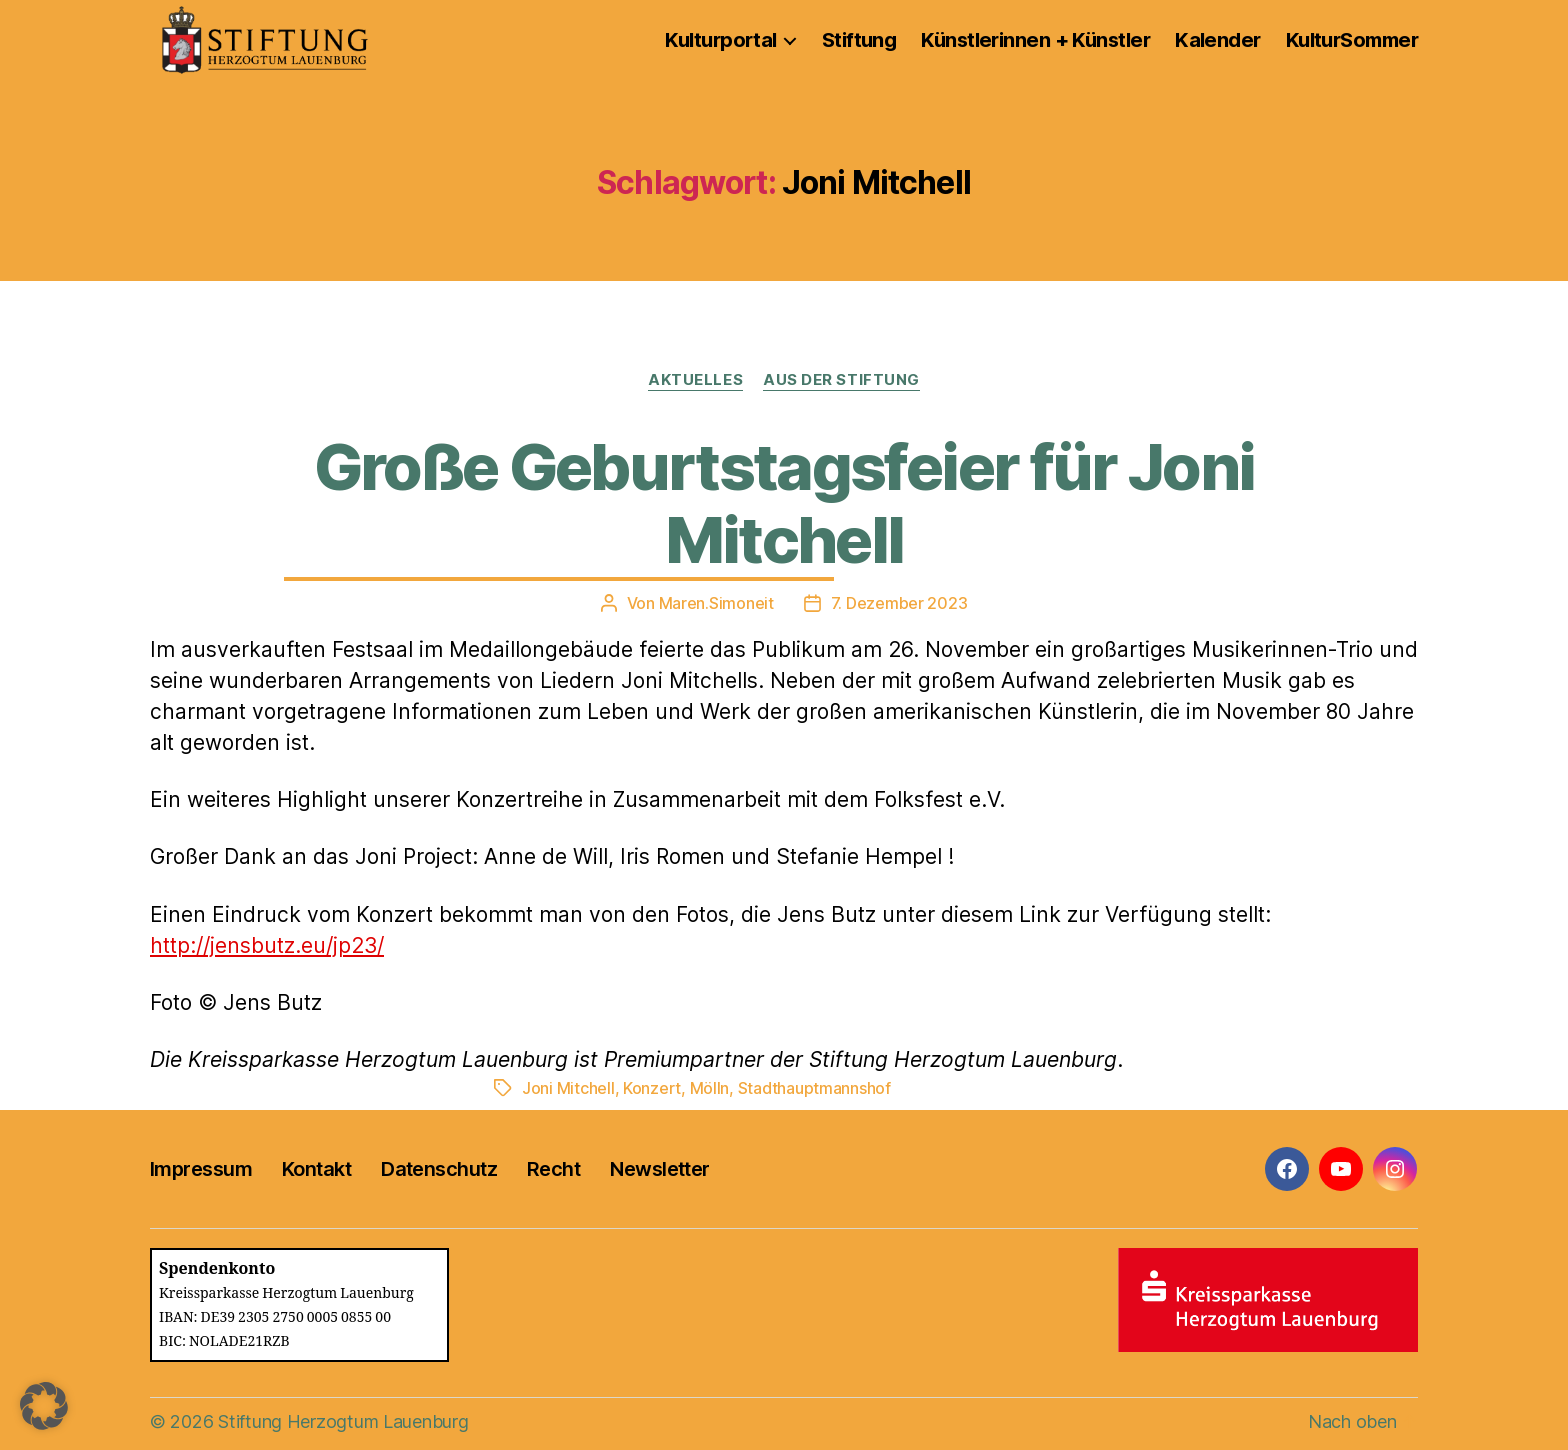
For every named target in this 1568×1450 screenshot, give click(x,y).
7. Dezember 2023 (899, 603)
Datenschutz (439, 1169)
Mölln (710, 1088)
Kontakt (316, 1169)
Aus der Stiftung (841, 380)
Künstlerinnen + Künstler (1035, 40)
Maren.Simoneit (716, 603)
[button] (44, 1406)
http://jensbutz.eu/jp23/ (267, 945)
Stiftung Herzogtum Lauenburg (343, 1421)
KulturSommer (1352, 40)
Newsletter (659, 1169)
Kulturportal (720, 40)
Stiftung (859, 40)
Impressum (201, 1169)
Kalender (1218, 40)
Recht (553, 1169)
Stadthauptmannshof (814, 1088)
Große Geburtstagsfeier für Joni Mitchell (784, 503)
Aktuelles (695, 380)
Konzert (652, 1088)
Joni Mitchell (568, 1088)
